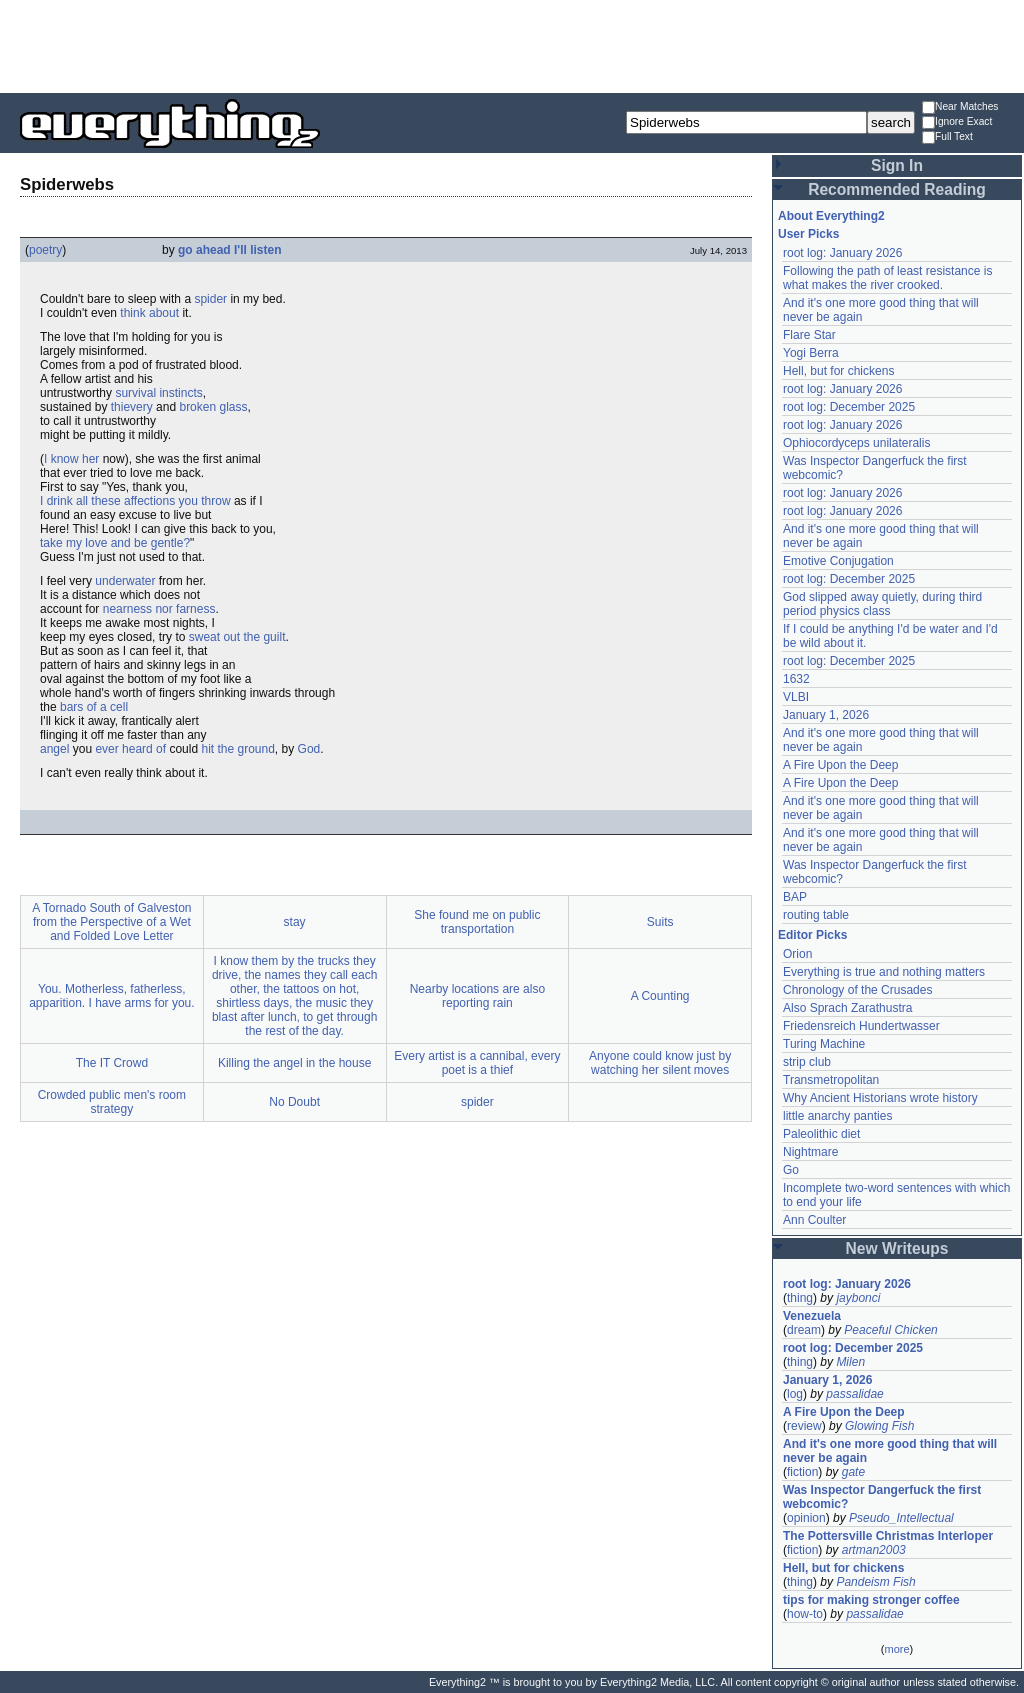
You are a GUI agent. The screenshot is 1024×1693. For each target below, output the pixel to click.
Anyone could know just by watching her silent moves (660, 1063)
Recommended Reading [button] (897, 189)
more (896, 1649)
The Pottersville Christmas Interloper (888, 1536)
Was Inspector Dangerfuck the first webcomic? (882, 1497)
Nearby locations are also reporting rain (477, 996)
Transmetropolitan (831, 1080)
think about (149, 313)
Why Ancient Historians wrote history (880, 1098)
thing (800, 1298)
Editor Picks (812, 935)
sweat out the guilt (237, 637)
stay (295, 922)
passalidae (854, 1394)
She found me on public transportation (477, 922)
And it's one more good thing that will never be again (890, 1451)
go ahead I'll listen (230, 250)
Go (791, 1170)
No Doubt (294, 1102)
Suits (660, 922)
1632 (796, 679)
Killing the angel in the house (294, 1063)
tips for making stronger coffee (871, 1600)
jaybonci (858, 1298)
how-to (805, 1614)
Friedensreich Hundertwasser (861, 1026)
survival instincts (158, 393)
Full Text (947, 137)
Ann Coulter (814, 1220)
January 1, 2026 (826, 715)
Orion (797, 954)
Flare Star (809, 335)
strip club (807, 1062)
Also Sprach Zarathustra (847, 1008)
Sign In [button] (897, 165)
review (804, 1426)
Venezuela (812, 1316)
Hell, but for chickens (838, 371)
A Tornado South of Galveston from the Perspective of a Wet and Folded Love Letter (111, 922)
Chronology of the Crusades (857, 990)
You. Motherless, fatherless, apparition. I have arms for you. (111, 996)
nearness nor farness (159, 609)
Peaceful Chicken (890, 1330)
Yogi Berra (811, 353)
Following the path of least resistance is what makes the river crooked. (887, 278)
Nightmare (810, 1152)
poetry (45, 250)
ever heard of (130, 749)
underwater (125, 581)
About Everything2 (831, 216)
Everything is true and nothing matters (884, 972)
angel (54, 749)
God (309, 749)
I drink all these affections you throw (135, 501)
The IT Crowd (112, 1063)
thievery (132, 407)
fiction (802, 1472)
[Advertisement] (512, 45)
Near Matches (960, 107)
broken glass (213, 407)
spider (210, 299)
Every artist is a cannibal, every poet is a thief (477, 1063)
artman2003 (874, 1550)
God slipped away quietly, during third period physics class (882, 604)
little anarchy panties (837, 1116)
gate (853, 1472)
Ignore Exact (957, 122)
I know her (71, 459)
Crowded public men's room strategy (112, 1102)
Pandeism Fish (875, 1582)
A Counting (660, 996)
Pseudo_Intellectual (901, 1518)
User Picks (808, 234)
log (795, 1394)
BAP (795, 897)
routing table (816, 915)
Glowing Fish (879, 1426)
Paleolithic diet (821, 1134)
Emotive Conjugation (838, 561)
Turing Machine (824, 1044)
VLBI (796, 697)
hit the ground (237, 749)
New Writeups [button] (897, 1248)
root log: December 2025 (849, 407)
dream (804, 1330)
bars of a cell (94, 707)
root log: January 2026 (842, 253)
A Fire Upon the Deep (840, 765)
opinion (806, 1518)
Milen (850, 1362)
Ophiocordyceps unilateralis (856, 443)
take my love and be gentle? (115, 543)
